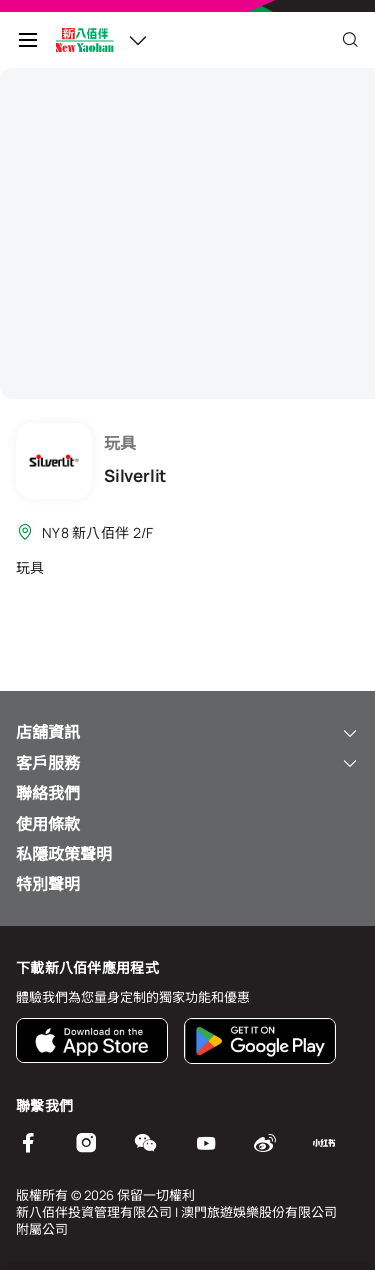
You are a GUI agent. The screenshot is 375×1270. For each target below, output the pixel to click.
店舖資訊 (187, 732)
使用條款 (48, 824)
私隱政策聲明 (64, 854)
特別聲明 (48, 884)
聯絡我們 (48, 793)
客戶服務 (187, 763)
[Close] (350, 40)
